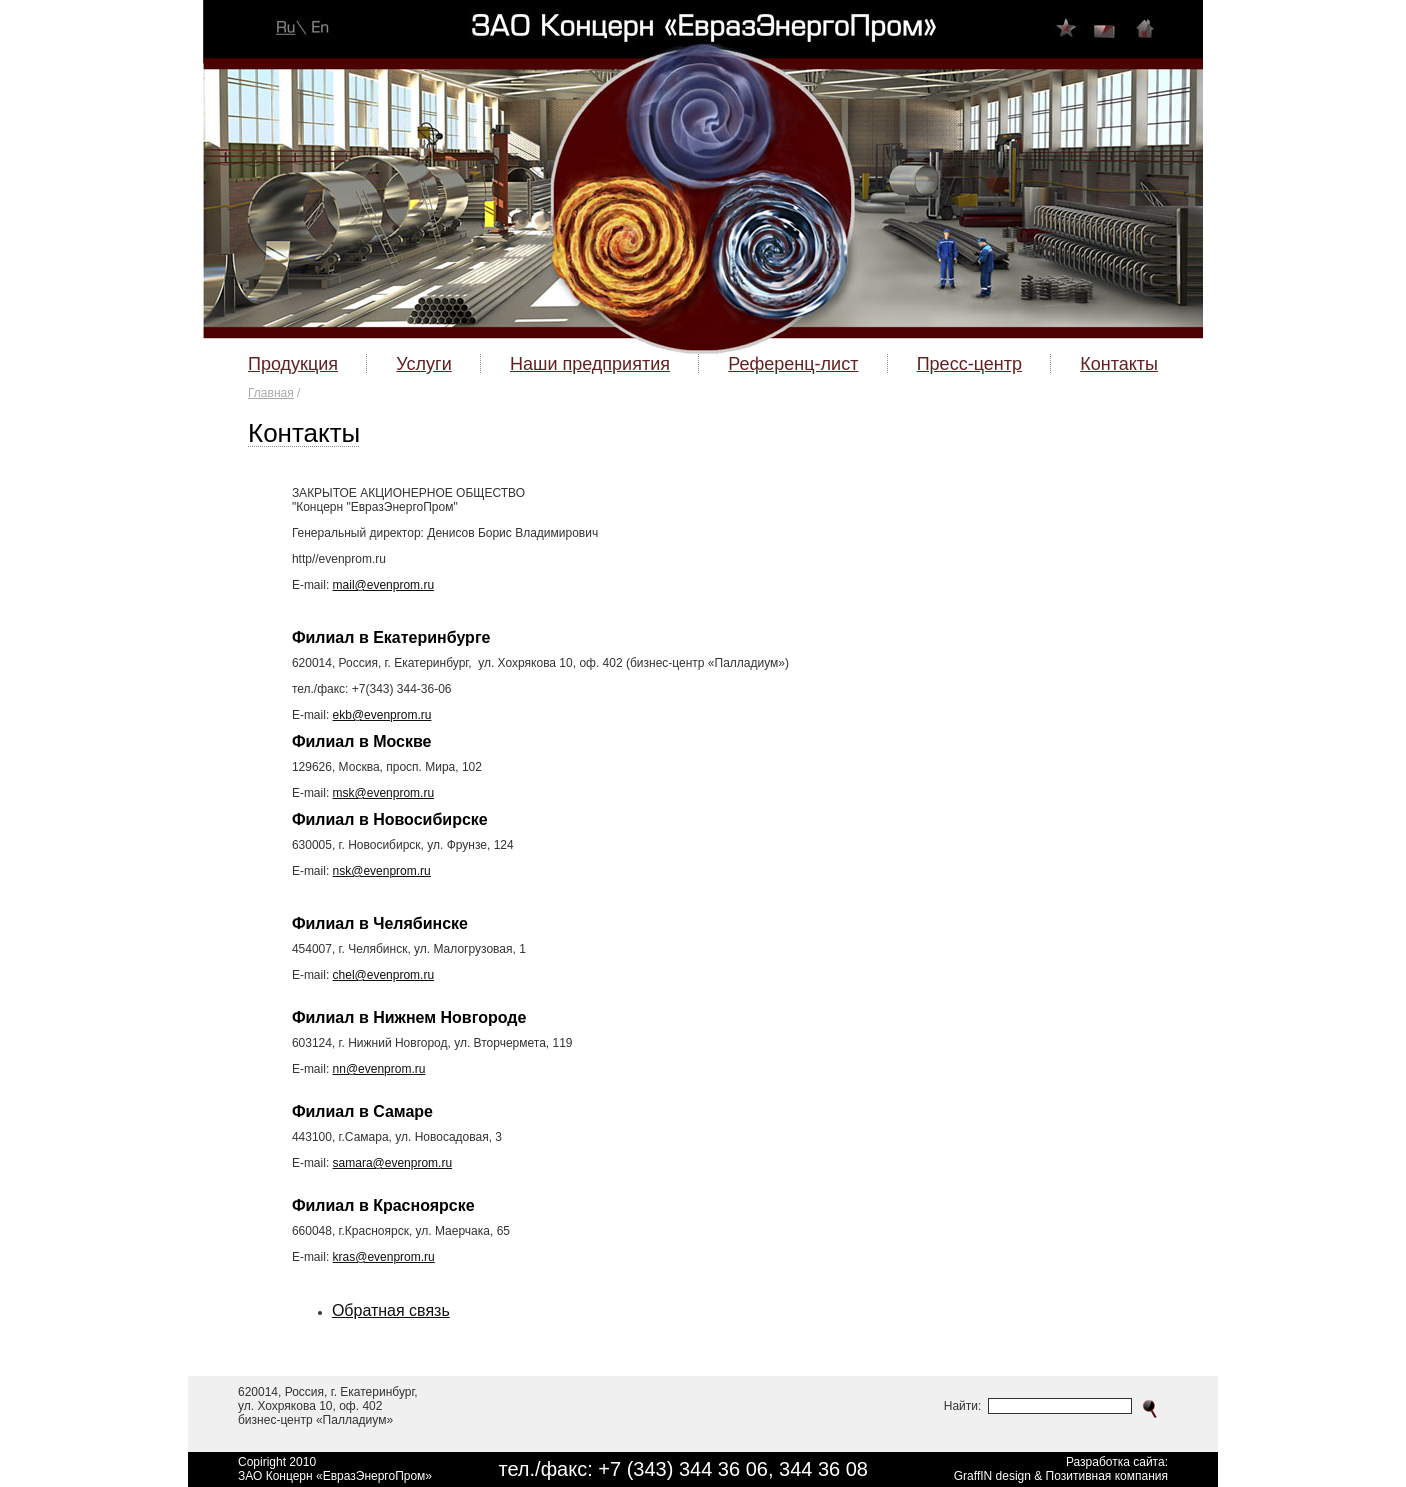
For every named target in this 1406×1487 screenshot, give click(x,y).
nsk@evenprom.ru (382, 871)
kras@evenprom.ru (384, 1257)
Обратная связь (391, 1310)
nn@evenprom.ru (379, 1069)
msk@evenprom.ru (384, 793)
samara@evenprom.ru (393, 1163)
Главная (271, 393)
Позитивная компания (1107, 1476)
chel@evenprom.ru (384, 975)
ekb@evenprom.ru (382, 715)
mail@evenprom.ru (384, 585)
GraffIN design (992, 1476)
